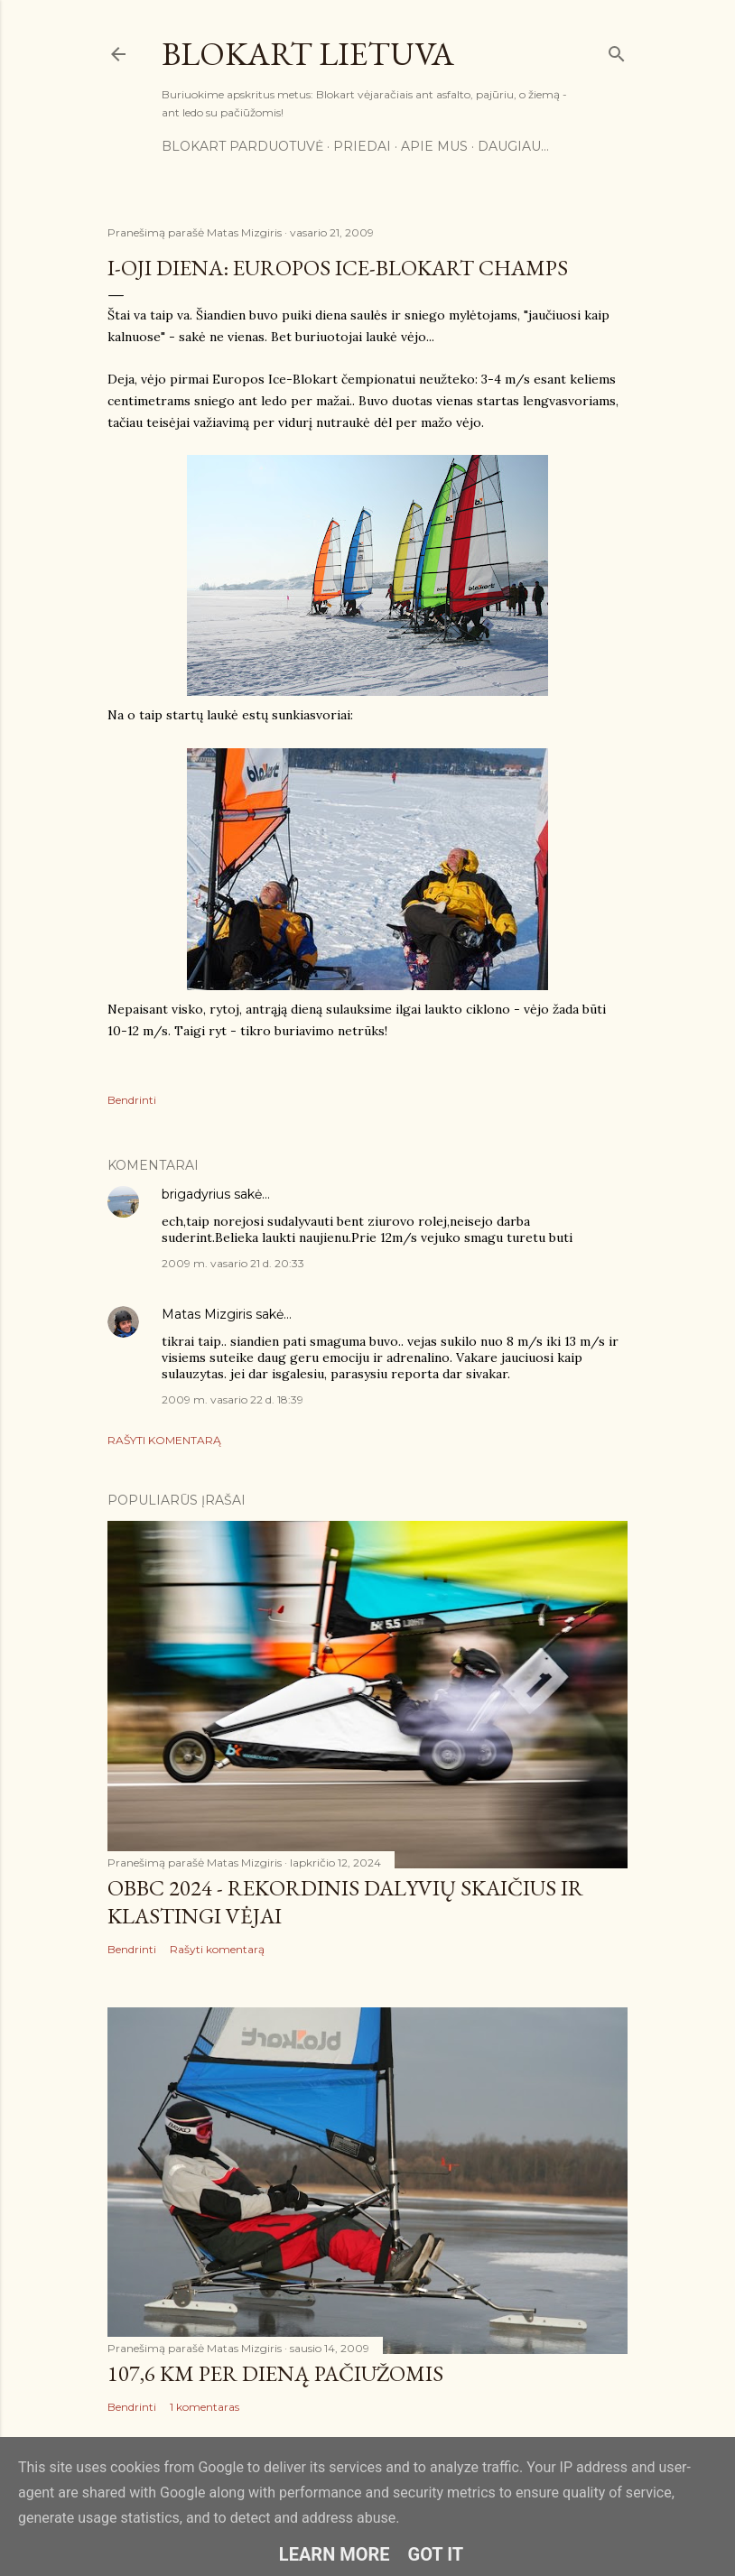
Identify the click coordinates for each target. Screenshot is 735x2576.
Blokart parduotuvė (242, 146)
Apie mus (434, 146)
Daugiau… (513, 146)
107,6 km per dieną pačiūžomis (275, 2373)
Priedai (362, 146)
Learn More (334, 2554)
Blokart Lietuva (308, 53)
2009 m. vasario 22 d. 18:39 (232, 1399)
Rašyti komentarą (164, 1440)
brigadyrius (196, 1194)
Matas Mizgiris (207, 1314)
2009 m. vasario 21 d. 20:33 (233, 1263)
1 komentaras (204, 2407)
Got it (436, 2554)
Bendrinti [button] (131, 1100)
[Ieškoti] (617, 50)
